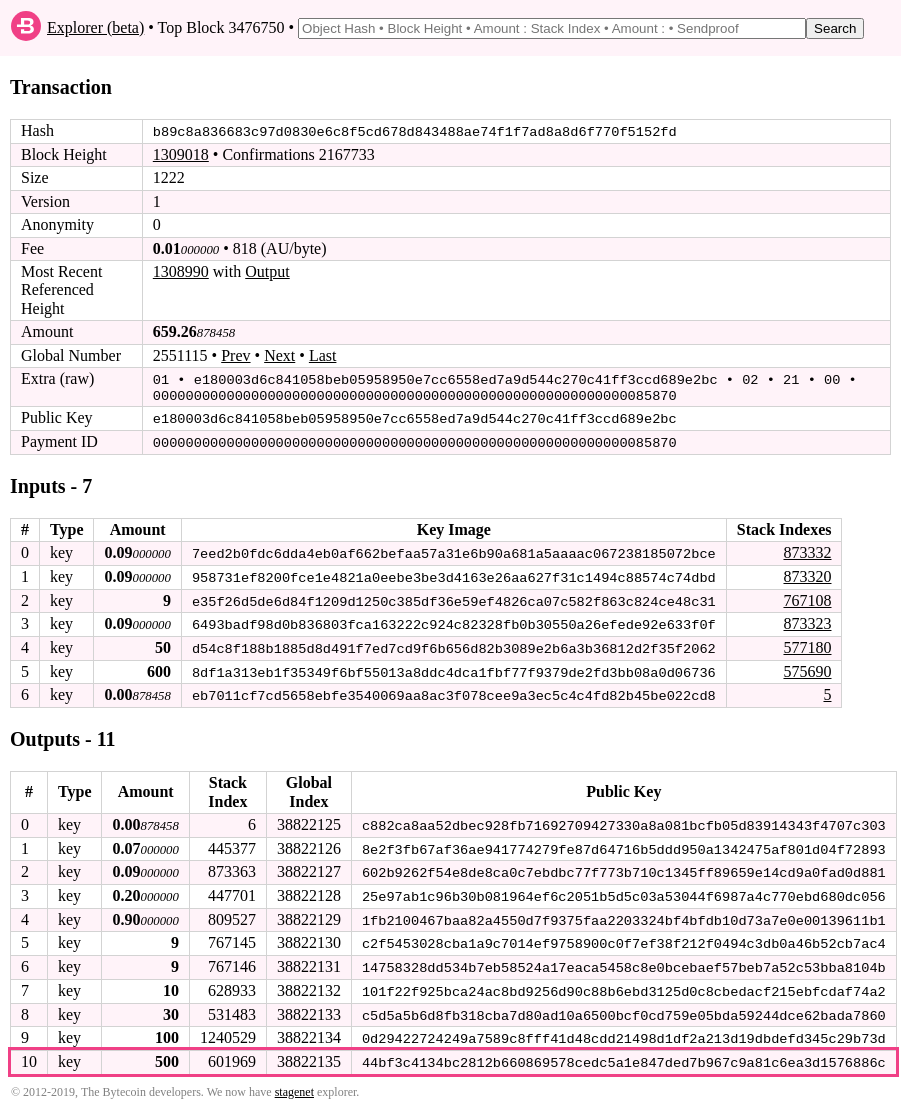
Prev (235, 354)
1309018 (181, 154)
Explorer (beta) (95, 27)
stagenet (294, 1083)
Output (267, 271)
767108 (807, 596)
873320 (807, 573)
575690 (807, 666)
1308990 (181, 271)
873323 (807, 619)
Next (279, 354)
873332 (807, 549)
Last (323, 354)
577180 (807, 643)
